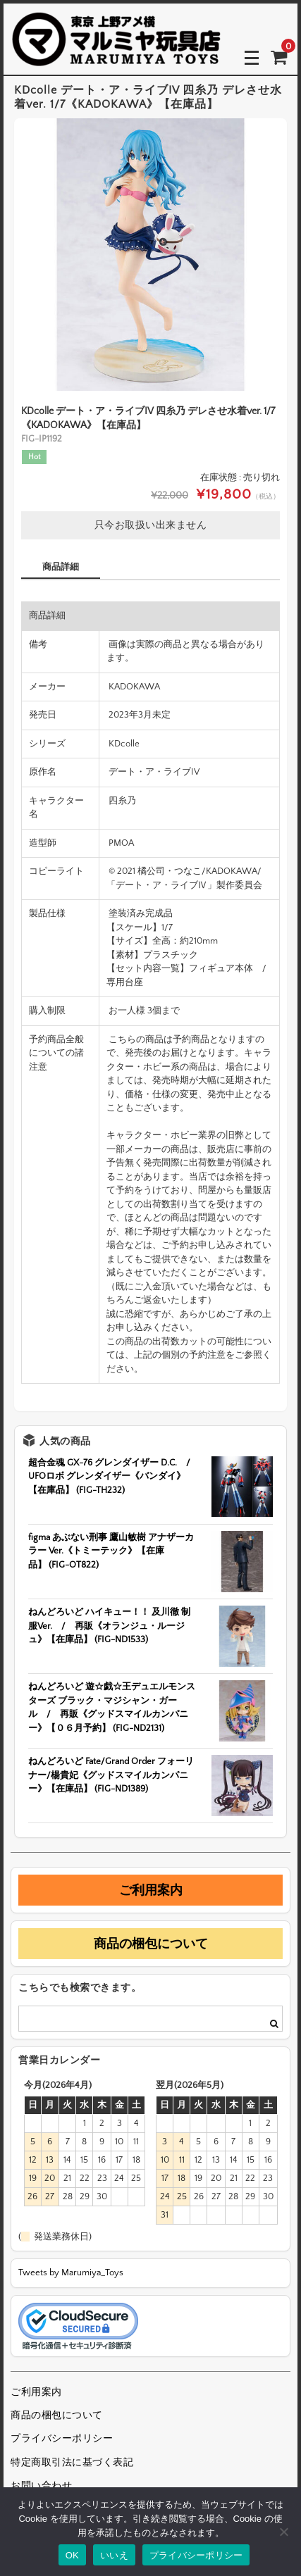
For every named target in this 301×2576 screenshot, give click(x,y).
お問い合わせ (41, 2485)
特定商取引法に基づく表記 (72, 2462)
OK (72, 2555)
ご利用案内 (151, 1890)
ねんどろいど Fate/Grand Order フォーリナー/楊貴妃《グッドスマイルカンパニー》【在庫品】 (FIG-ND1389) (111, 1775)
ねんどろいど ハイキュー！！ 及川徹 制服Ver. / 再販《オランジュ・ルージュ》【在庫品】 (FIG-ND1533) (109, 1625)
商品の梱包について (151, 1944)
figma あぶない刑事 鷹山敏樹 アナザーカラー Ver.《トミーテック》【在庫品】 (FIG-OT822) (111, 1551)
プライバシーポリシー (62, 2438)
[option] (150, 254)
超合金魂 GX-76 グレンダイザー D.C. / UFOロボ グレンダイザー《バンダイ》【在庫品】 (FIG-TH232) (113, 1476)
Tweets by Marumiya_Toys (70, 2272)
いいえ (114, 2555)
